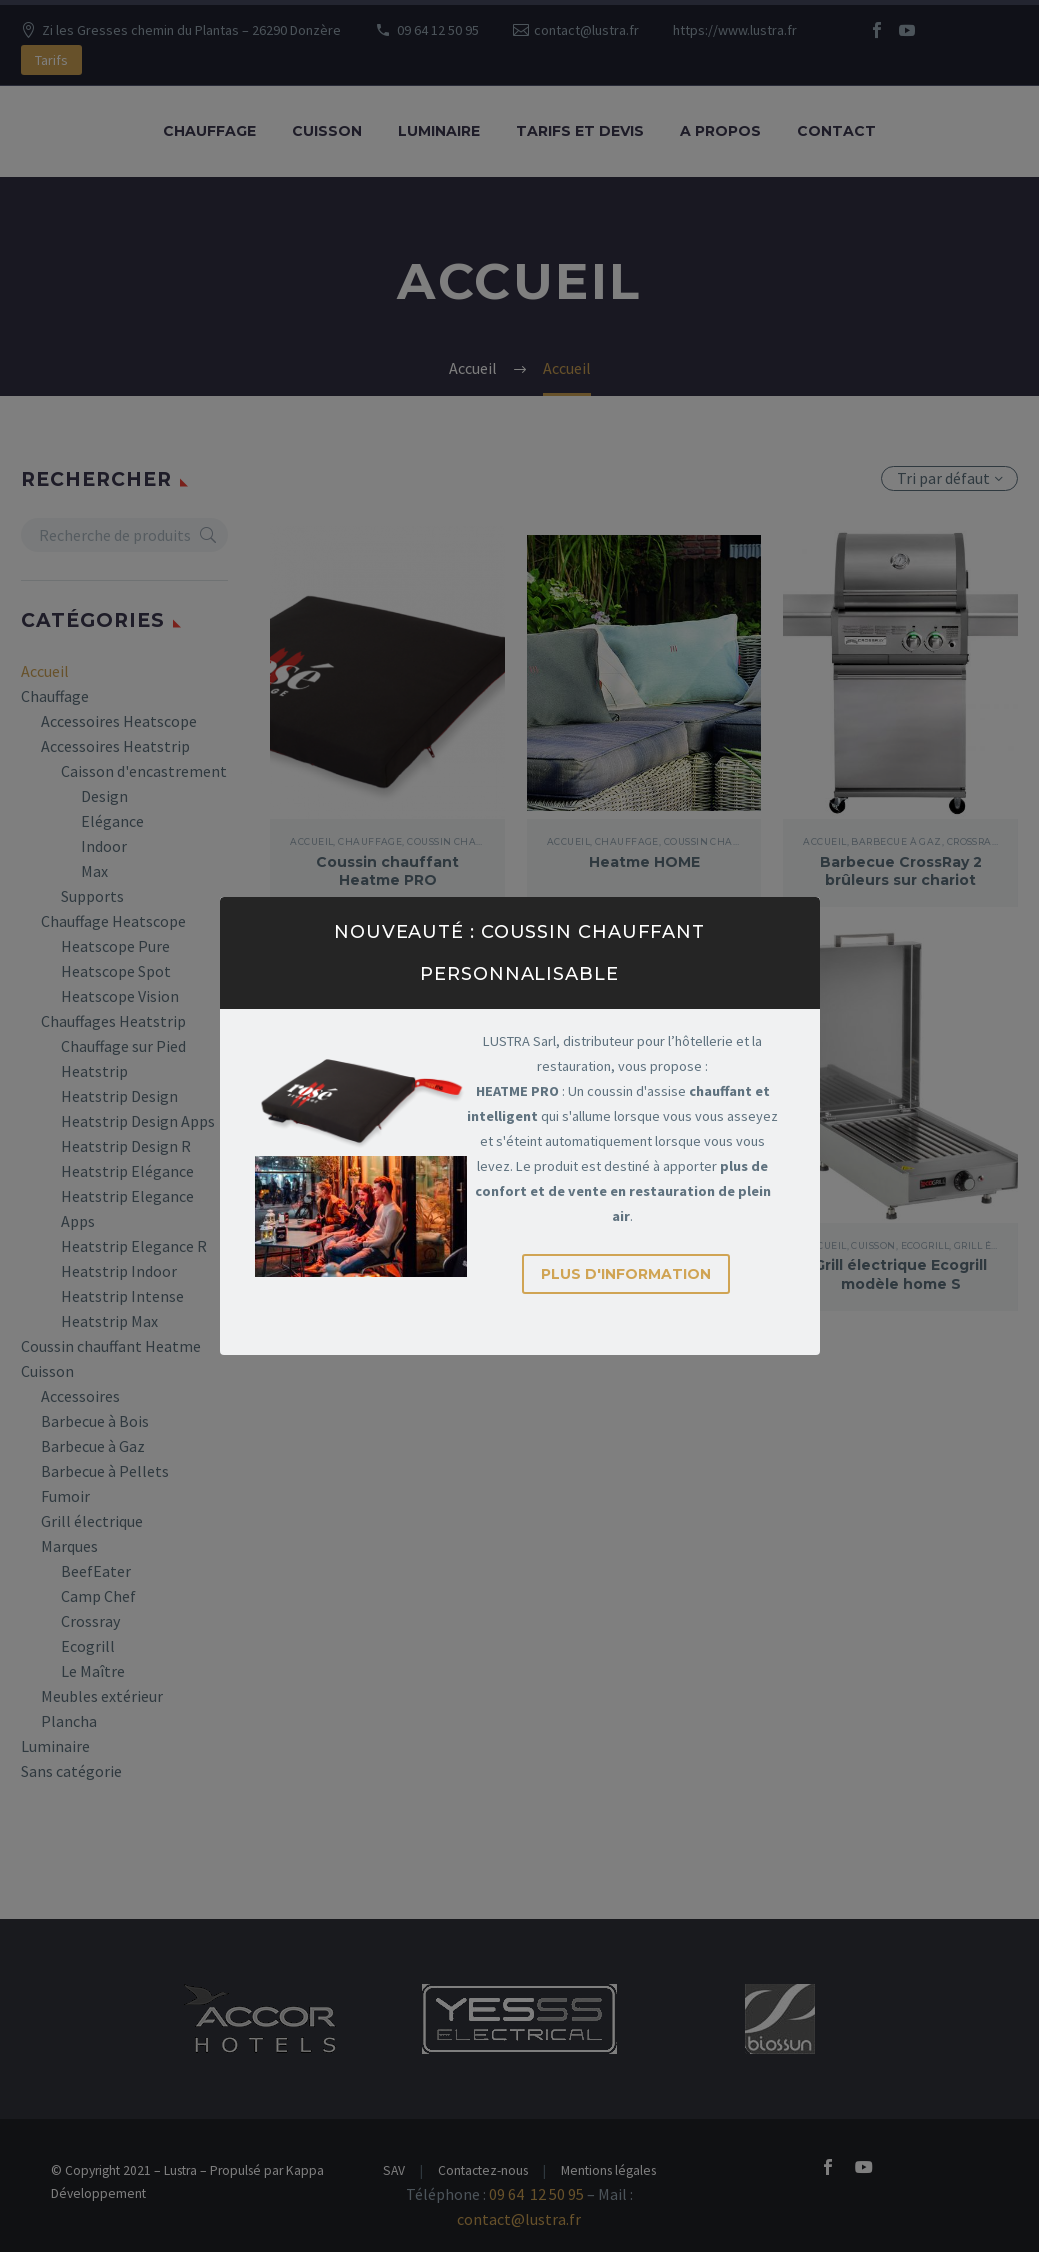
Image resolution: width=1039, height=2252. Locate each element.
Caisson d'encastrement (144, 771)
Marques (69, 1546)
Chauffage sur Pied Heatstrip (123, 1058)
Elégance (112, 821)
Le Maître (93, 1671)
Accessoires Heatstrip (115, 746)
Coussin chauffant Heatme (111, 1346)
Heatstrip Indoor (119, 1271)
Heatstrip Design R (126, 1146)
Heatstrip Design (119, 1096)
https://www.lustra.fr (735, 30)
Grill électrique (92, 1521)
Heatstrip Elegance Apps (127, 1208)
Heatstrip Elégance (127, 1171)
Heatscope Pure (115, 946)
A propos (720, 131)
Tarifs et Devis (580, 131)
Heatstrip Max (109, 1321)
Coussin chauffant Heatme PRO (387, 871)
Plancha (69, 1721)
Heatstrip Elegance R (134, 1246)
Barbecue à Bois (95, 1421)
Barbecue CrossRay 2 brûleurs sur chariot (901, 871)
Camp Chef (98, 1596)
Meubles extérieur (102, 1696)
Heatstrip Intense (122, 1296)
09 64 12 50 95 (438, 30)
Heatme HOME (644, 862)
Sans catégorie (71, 1771)
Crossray (90, 1621)
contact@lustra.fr (586, 30)
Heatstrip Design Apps (138, 1121)
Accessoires (80, 1396)
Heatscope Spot (116, 971)
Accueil (45, 671)
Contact (836, 131)
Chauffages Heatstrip (113, 1021)
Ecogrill (88, 1646)
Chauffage (209, 131)
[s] (124, 535)
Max (94, 871)
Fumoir (65, 1496)
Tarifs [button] (51, 60)
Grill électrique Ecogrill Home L (644, 1274)
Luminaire (439, 131)
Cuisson (327, 131)
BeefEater (96, 1571)
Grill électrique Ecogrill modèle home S (900, 1274)
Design (104, 796)
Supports (92, 896)
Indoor (104, 846)
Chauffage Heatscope (113, 921)
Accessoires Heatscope (119, 721)
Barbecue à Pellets (105, 1471)
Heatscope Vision (120, 996)
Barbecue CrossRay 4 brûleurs (388, 1274)
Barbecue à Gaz (93, 1446)
